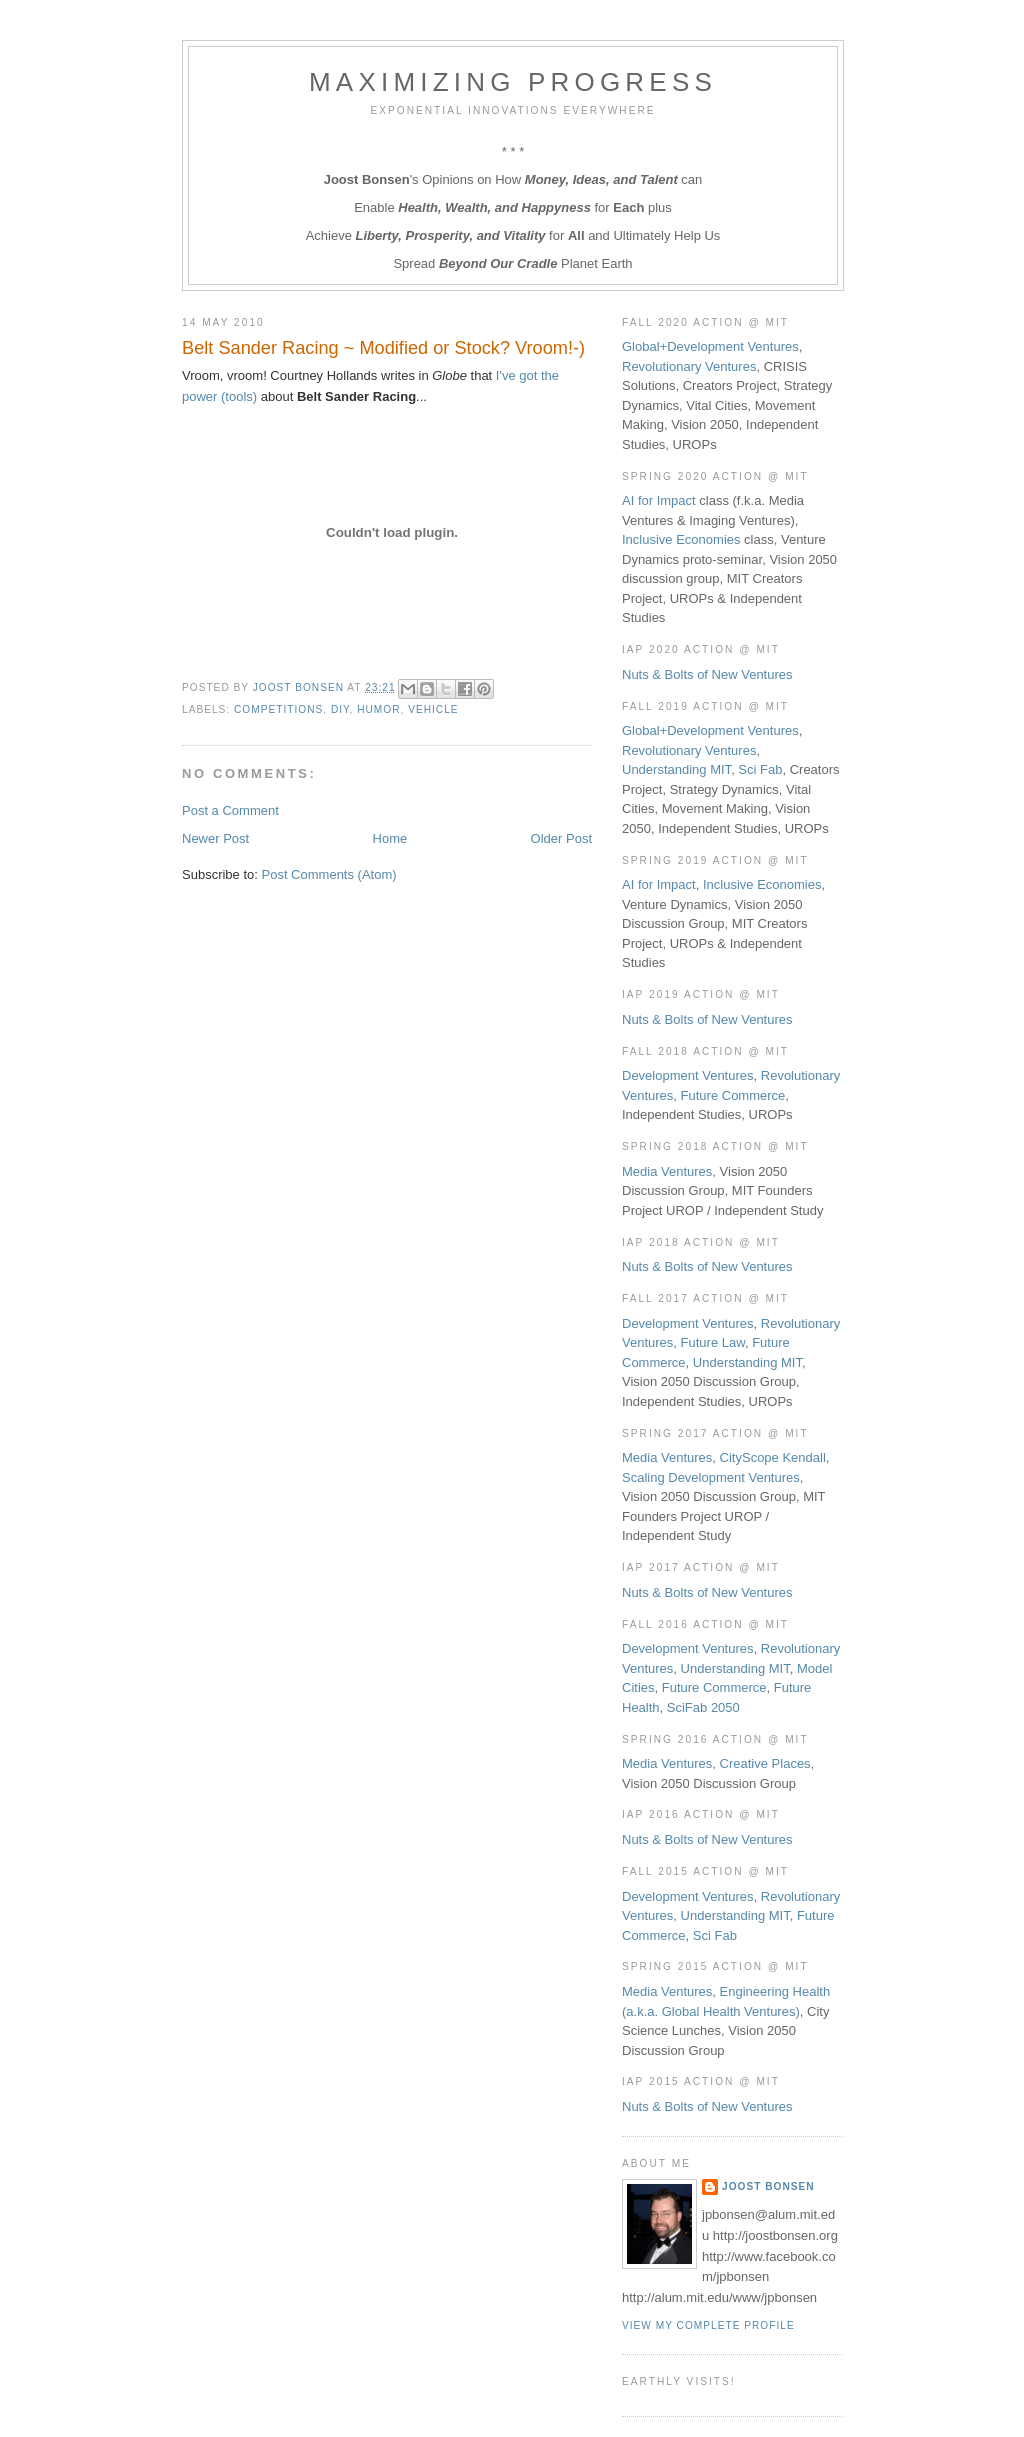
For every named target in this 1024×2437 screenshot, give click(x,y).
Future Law (713, 1342)
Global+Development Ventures (710, 346)
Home (390, 838)
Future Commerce (733, 1095)
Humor (378, 709)
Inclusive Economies (681, 539)
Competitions (278, 709)
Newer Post (215, 838)
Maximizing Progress (513, 82)
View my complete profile (708, 2325)
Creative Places (765, 1763)
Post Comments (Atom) (329, 874)
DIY (340, 709)
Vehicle (433, 709)
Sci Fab (760, 769)
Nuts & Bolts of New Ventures (707, 674)
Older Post (561, 838)
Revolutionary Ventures (689, 366)
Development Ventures (688, 1075)
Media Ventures (667, 1171)
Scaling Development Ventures (711, 1477)
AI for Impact (659, 500)
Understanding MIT (676, 769)
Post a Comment (230, 810)
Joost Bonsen (768, 2186)
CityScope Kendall (773, 1457)
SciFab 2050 (703, 1707)
